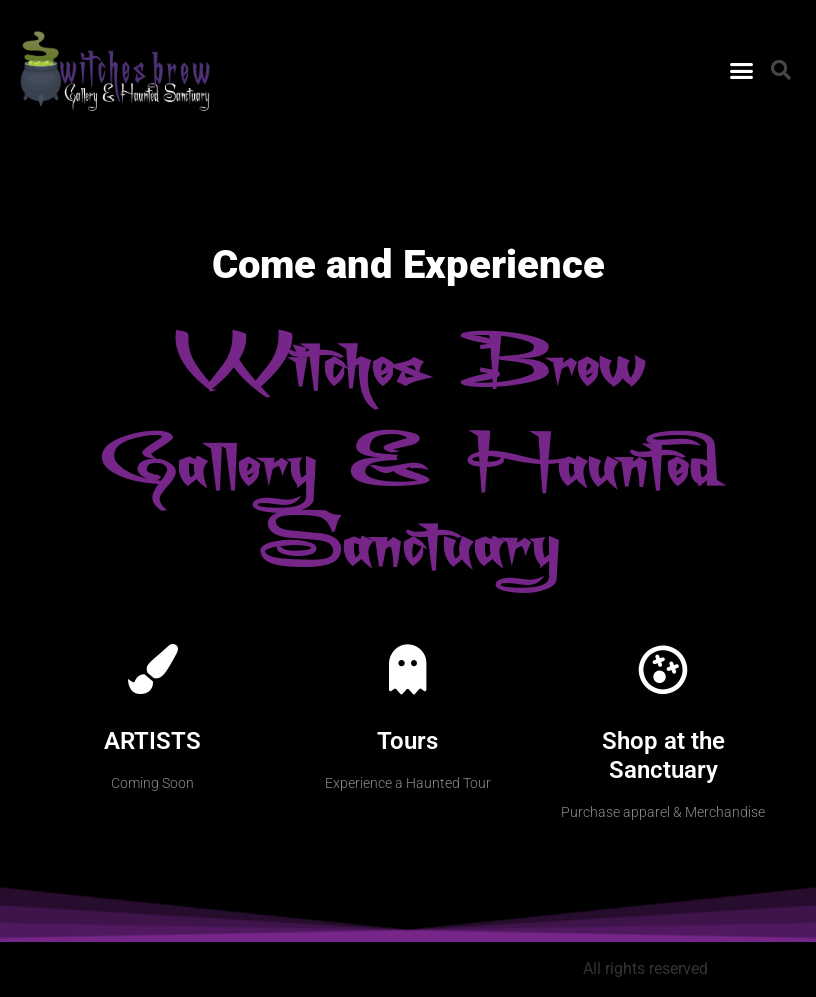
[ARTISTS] (153, 669)
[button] (742, 71)
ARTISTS (152, 741)
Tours (407, 741)
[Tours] (408, 669)
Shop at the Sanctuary (663, 755)
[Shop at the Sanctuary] (663, 669)
